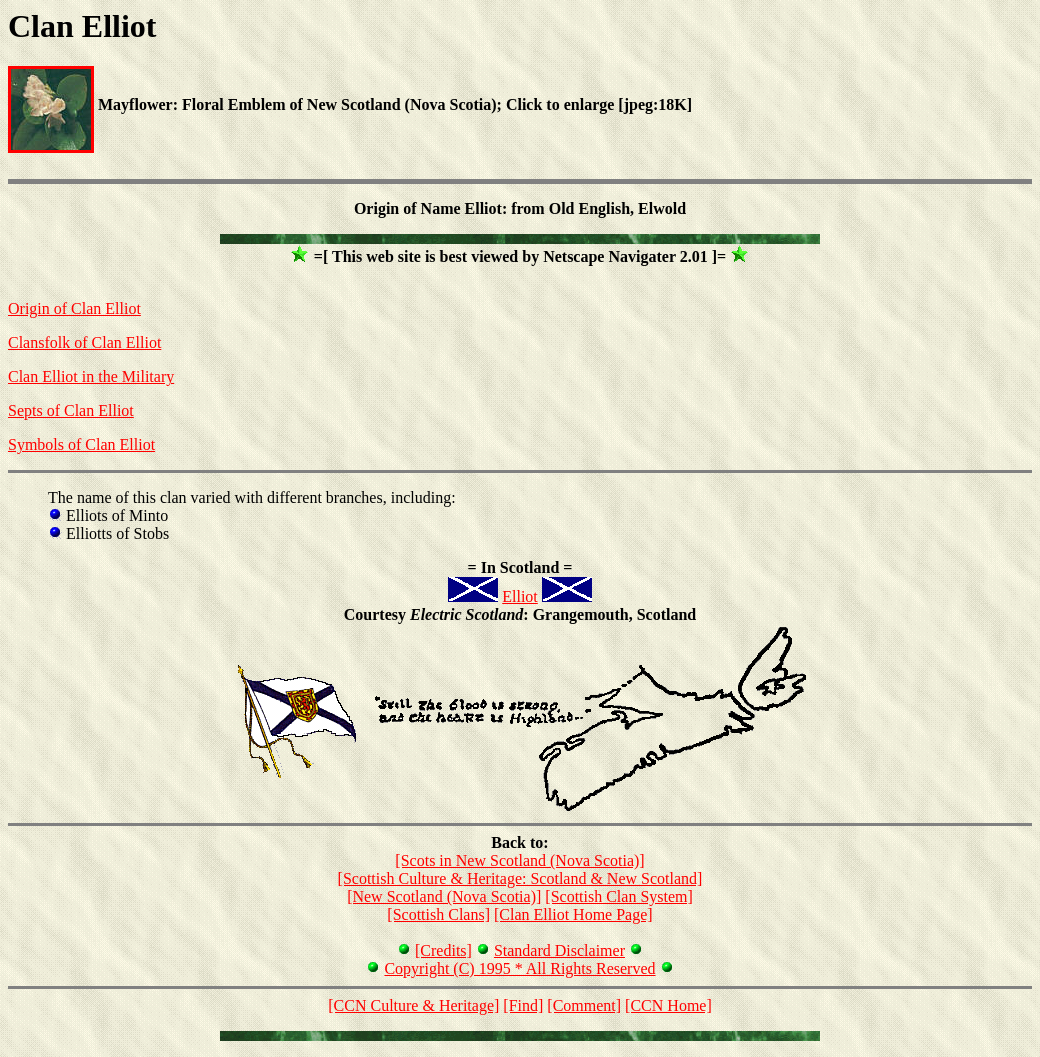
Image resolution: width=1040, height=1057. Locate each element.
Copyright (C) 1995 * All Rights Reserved (519, 968)
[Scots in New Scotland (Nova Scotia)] (519, 860)
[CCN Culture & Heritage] (413, 1005)
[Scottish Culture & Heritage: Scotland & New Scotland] (520, 878)
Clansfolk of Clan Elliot (84, 342)
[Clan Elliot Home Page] (573, 914)
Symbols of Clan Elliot (81, 444)
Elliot (520, 596)
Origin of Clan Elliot (74, 308)
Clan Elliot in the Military (91, 376)
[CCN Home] (668, 1005)
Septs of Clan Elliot (71, 410)
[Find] (523, 1005)
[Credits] (443, 950)
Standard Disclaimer (559, 950)
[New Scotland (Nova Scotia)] (444, 896)
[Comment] (584, 1005)
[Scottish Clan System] (619, 896)
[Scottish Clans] (438, 914)
